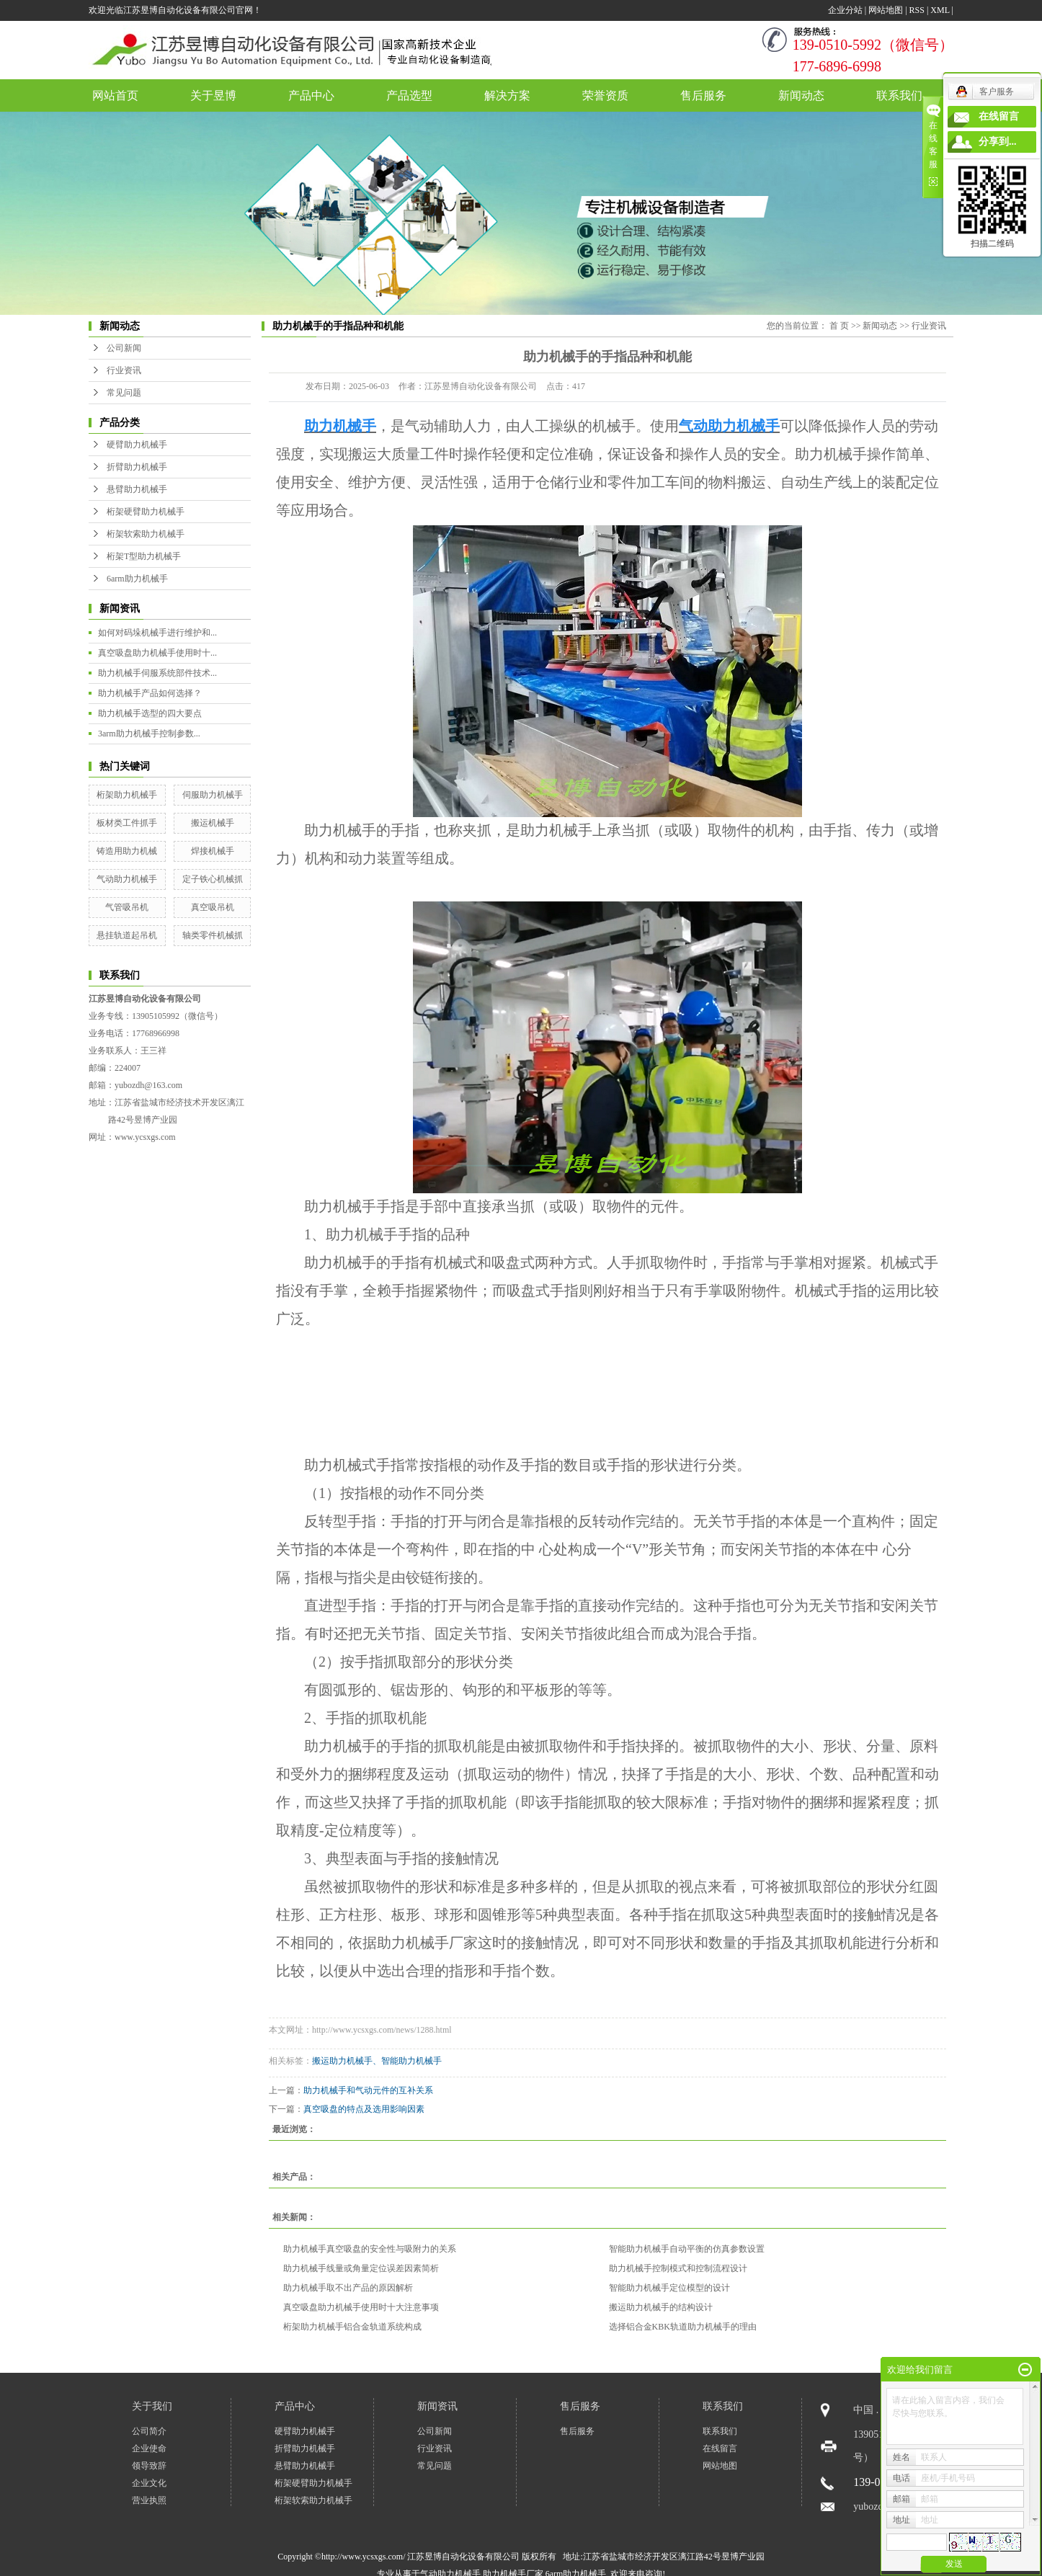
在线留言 (720, 2448)
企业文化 (149, 2483)
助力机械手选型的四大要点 (150, 713)
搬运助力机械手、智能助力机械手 (377, 2061)
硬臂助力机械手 (137, 445)
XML (939, 10)
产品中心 (311, 95)
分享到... (998, 141)
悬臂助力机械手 (137, 489)
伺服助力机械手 (212, 795)
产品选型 (409, 95)
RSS (917, 10)
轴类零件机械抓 (212, 935)
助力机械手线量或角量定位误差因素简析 (361, 2268)
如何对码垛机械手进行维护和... (157, 633)
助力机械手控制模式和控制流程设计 (678, 2268)
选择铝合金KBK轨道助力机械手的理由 (683, 2327)
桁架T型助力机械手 (144, 556)
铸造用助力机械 (127, 851)
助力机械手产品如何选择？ (150, 693)
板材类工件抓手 (127, 823)
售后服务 (703, 95)
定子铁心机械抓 (212, 879)
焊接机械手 (212, 851)
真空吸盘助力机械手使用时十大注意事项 (361, 2307)
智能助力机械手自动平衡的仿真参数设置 (687, 2249)
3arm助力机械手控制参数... (149, 733)
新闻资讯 (437, 2406)
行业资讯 (124, 370)
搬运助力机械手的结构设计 (661, 2307)
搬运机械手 (212, 823)
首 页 (839, 326)
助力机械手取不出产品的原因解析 (348, 2288)
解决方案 (507, 95)
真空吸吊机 (212, 907)
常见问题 (124, 393)
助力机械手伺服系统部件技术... (157, 673)
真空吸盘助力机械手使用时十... (157, 653)
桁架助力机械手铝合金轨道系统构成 (352, 2327)
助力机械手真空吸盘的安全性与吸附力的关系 (369, 2249)
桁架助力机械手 (127, 795)
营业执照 (149, 2500)
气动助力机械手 (127, 879)
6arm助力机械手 (137, 579)
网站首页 (115, 95)
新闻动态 (801, 95)
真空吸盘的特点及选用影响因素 (363, 2109)
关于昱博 (213, 95)
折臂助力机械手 (137, 467)
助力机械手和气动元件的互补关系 (368, 2090)
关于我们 (152, 2406)
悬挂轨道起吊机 (127, 935)
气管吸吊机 (126, 907)
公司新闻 (124, 348)
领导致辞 (149, 2466)
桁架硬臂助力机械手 (145, 512)
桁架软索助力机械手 (145, 534)
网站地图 (885, 10)
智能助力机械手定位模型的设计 (669, 2288)
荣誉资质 (605, 95)
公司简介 (149, 2431)
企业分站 (845, 10)
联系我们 (899, 95)
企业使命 (149, 2448)
